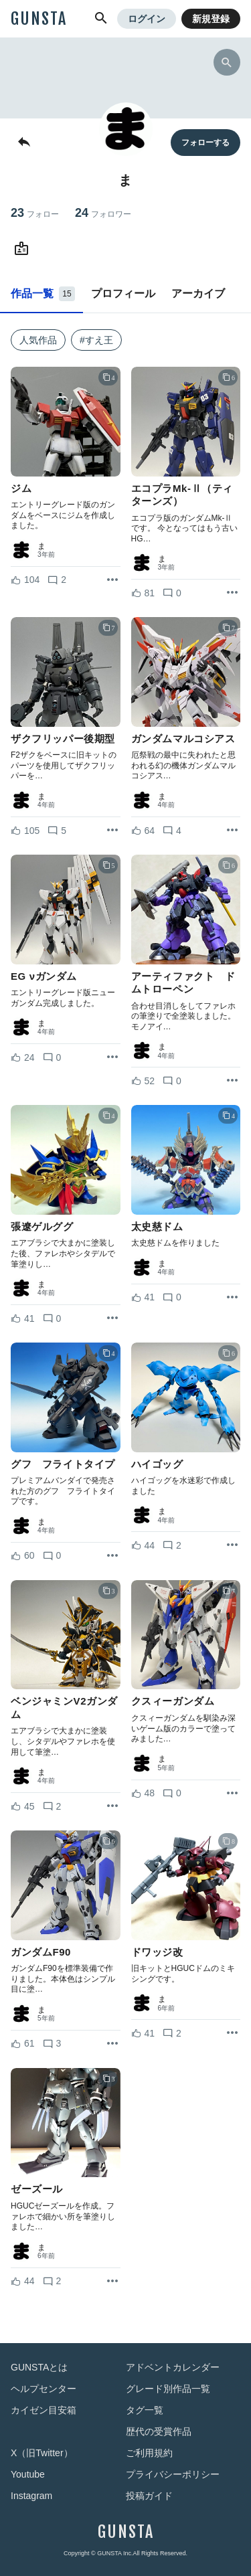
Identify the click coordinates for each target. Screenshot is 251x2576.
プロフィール (123, 293)
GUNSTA (39, 19)
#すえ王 (96, 340)
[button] (101, 18)
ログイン (146, 18)
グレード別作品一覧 (168, 2388)
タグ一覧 (144, 2410)
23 (35, 213)
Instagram (31, 2495)
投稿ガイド (149, 2495)
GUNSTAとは (39, 2367)
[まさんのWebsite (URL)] (24, 249)
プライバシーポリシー (173, 2474)
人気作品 (38, 340)
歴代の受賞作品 (158, 2431)
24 (103, 213)
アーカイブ (198, 293)
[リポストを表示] (112, 580)
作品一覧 (43, 293)
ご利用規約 (149, 2453)
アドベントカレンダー (173, 2367)
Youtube (28, 2474)
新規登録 (211, 18)
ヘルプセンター (43, 2388)
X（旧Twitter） (42, 2453)
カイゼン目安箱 (43, 2410)
